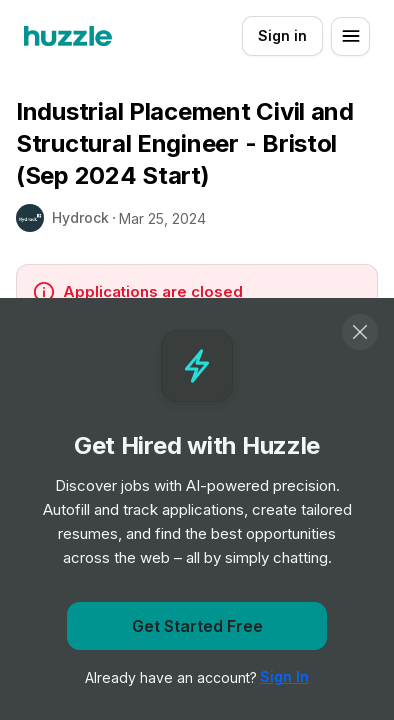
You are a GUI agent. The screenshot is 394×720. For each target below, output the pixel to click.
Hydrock (80, 217)
